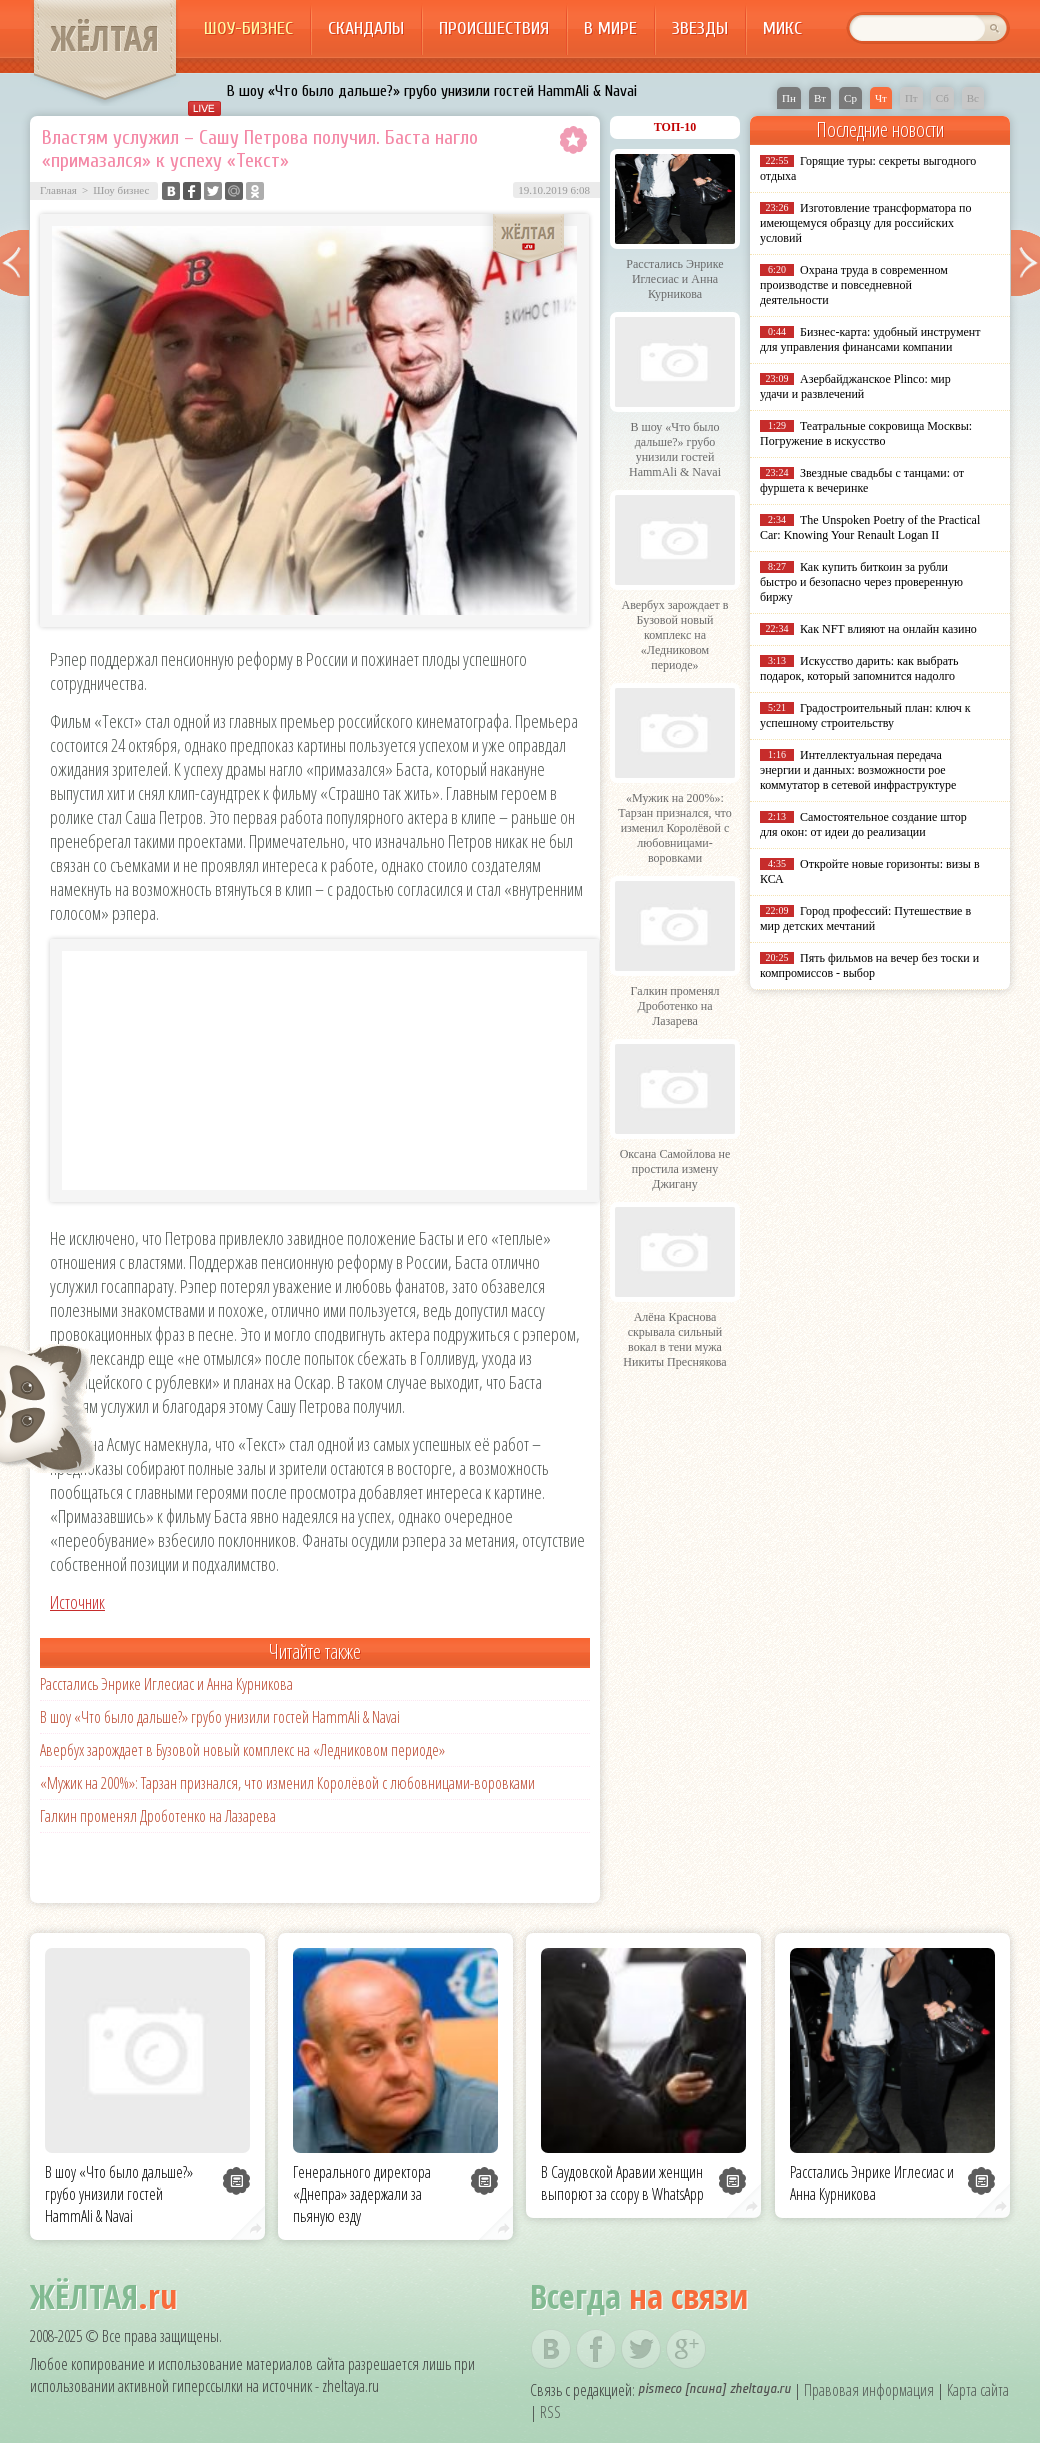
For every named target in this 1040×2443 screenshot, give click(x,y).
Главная (58, 190)
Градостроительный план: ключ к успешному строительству (865, 715)
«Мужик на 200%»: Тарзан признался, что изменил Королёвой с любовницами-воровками (287, 1783)
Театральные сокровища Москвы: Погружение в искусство (866, 433)
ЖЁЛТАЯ (105, 38)
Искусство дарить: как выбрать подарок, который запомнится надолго (859, 668)
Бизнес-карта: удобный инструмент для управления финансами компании (870, 339)
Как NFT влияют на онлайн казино (888, 629)
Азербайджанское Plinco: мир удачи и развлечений (855, 386)
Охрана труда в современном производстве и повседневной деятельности (854, 285)
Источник (77, 1602)
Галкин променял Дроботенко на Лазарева (158, 1816)
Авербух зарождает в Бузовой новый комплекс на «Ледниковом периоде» (242, 1750)
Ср (850, 98)
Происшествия (494, 28)
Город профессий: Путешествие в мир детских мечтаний (865, 918)
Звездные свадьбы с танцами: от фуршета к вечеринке (862, 480)
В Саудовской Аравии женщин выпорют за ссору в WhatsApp (622, 2183)
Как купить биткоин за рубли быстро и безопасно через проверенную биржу (861, 582)
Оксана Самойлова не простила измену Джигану (675, 1169)
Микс (782, 28)
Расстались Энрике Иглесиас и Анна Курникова (166, 1684)
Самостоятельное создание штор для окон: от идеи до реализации (863, 824)
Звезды (700, 28)
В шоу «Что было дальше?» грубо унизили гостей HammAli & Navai (432, 91)
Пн (789, 98)
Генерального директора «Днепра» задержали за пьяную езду (362, 2194)
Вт (820, 98)
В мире (610, 28)
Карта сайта (978, 2390)
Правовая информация (869, 2390)
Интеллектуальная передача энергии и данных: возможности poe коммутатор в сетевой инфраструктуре (858, 770)
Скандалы (366, 28)
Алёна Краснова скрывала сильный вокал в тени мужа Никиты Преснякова (674, 1339)
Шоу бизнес (121, 190)
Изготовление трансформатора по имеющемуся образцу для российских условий (866, 223)
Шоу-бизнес (248, 28)
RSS (550, 2412)
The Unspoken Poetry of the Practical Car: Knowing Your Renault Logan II (870, 527)
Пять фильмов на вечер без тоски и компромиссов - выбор (869, 965)
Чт (881, 98)
